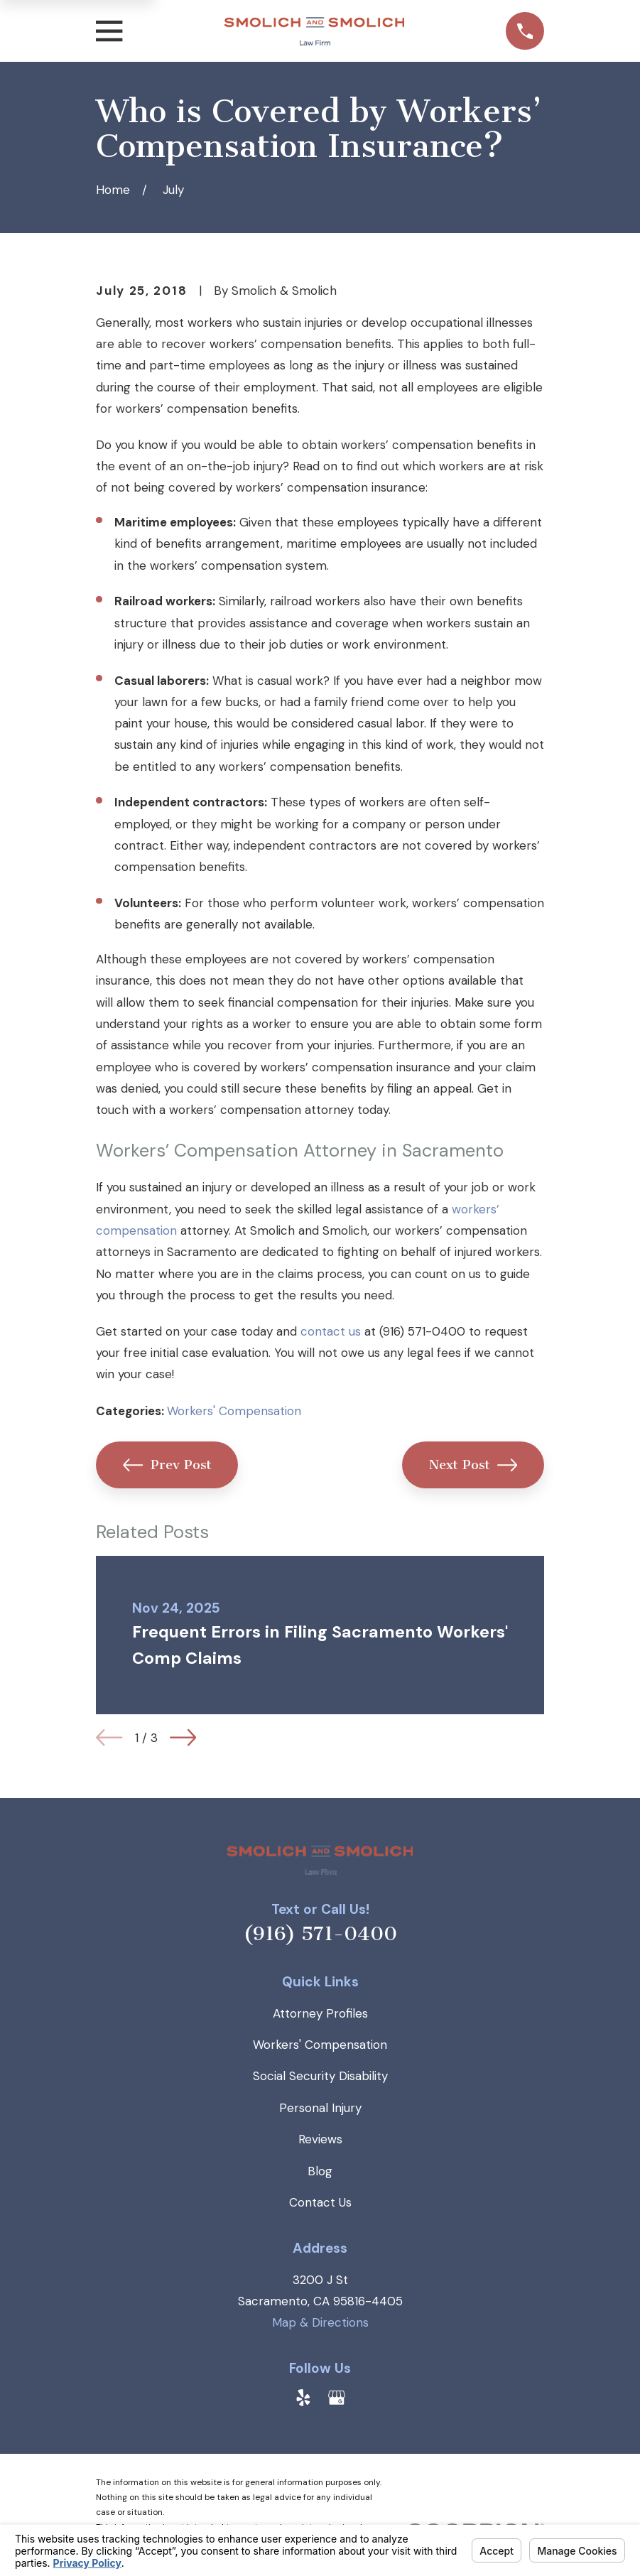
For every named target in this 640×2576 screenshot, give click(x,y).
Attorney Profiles (320, 2013)
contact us (330, 1331)
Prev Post (167, 1465)
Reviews (320, 2139)
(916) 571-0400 (320, 1933)
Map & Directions (320, 2322)
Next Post (473, 1465)
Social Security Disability (320, 2076)
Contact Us (320, 2202)
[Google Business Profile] (336, 2397)
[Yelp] (303, 2397)
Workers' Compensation (234, 1411)
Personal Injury (320, 2108)
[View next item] (183, 1737)
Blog (320, 2171)
